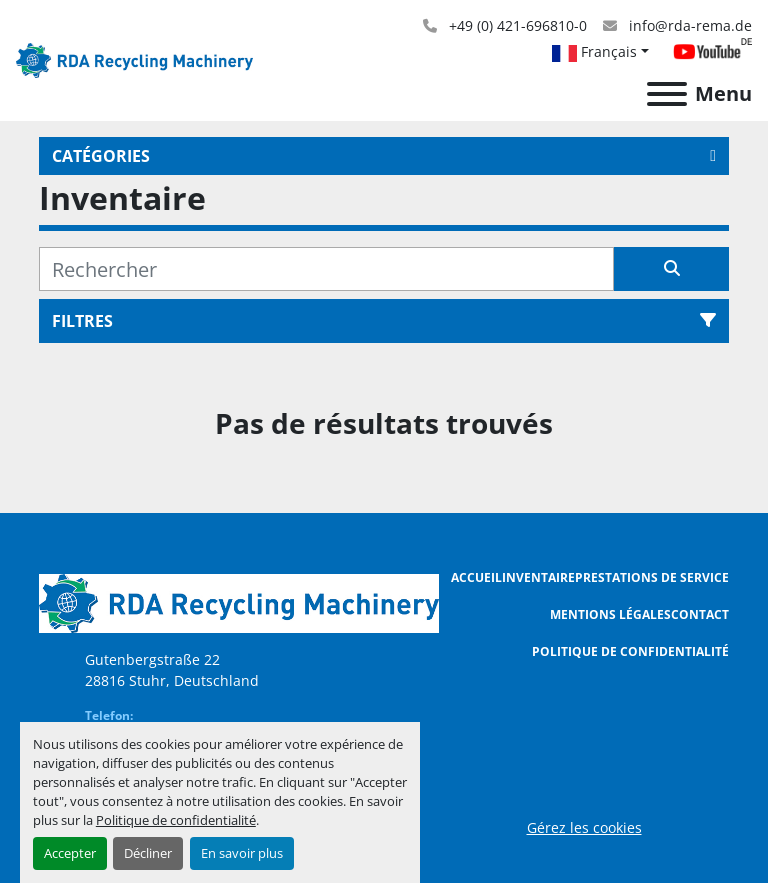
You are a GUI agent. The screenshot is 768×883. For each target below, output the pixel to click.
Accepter (70, 853)
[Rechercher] (326, 269)
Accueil (476, 577)
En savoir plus (242, 853)
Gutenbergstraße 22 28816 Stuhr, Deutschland (172, 670)
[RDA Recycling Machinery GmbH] (239, 601)
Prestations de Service (652, 577)
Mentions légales (610, 614)
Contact (700, 614)
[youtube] (712, 52)
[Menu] (667, 94)
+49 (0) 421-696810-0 (516, 25)
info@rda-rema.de (688, 25)
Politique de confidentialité (176, 820)
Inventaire (538, 577)
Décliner (148, 853)
